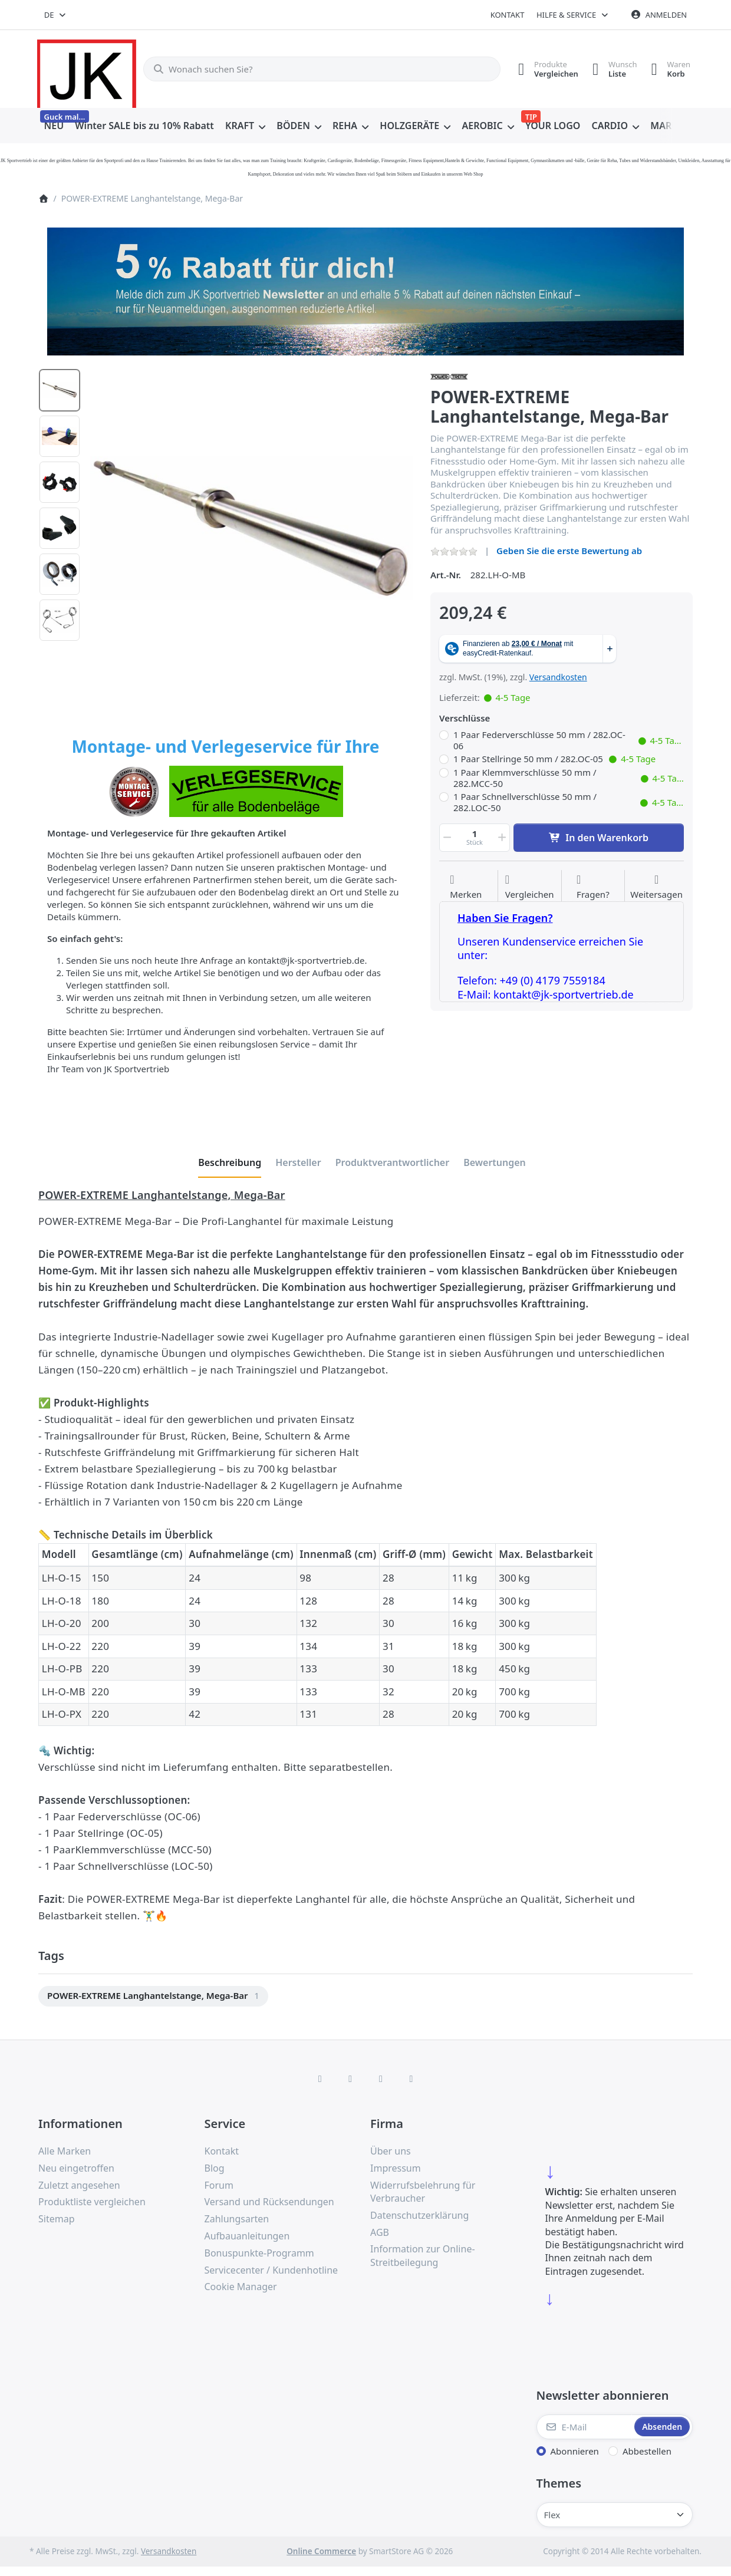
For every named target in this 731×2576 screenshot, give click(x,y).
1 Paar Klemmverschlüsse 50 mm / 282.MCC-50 (568, 778)
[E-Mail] (584, 2426)
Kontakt (507, 14)
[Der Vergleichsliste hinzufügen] (529, 887)
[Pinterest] (411, 2078)
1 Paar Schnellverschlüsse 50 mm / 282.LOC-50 (568, 802)
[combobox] (55, 15)
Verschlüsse (464, 718)
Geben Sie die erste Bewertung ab (569, 550)
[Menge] (474, 837)
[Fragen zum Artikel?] (593, 887)
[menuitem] (54, 126)
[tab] (229, 1163)
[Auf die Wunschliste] (466, 887)
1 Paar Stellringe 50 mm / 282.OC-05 (554, 759)
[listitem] (251, 528)
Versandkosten (558, 677)
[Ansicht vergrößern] (251, 528)
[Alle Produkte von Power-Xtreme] (449, 375)
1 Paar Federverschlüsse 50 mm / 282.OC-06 (568, 740)
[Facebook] (320, 2078)
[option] (59, 390)
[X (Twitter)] (350, 2078)
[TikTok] (381, 2078)
